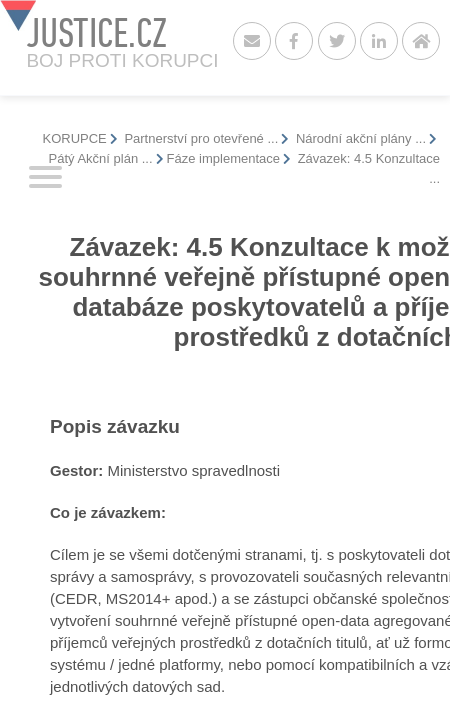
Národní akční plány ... (359, 138)
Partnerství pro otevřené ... (200, 138)
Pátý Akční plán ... (101, 158)
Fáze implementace (223, 158)
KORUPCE (74, 138)
